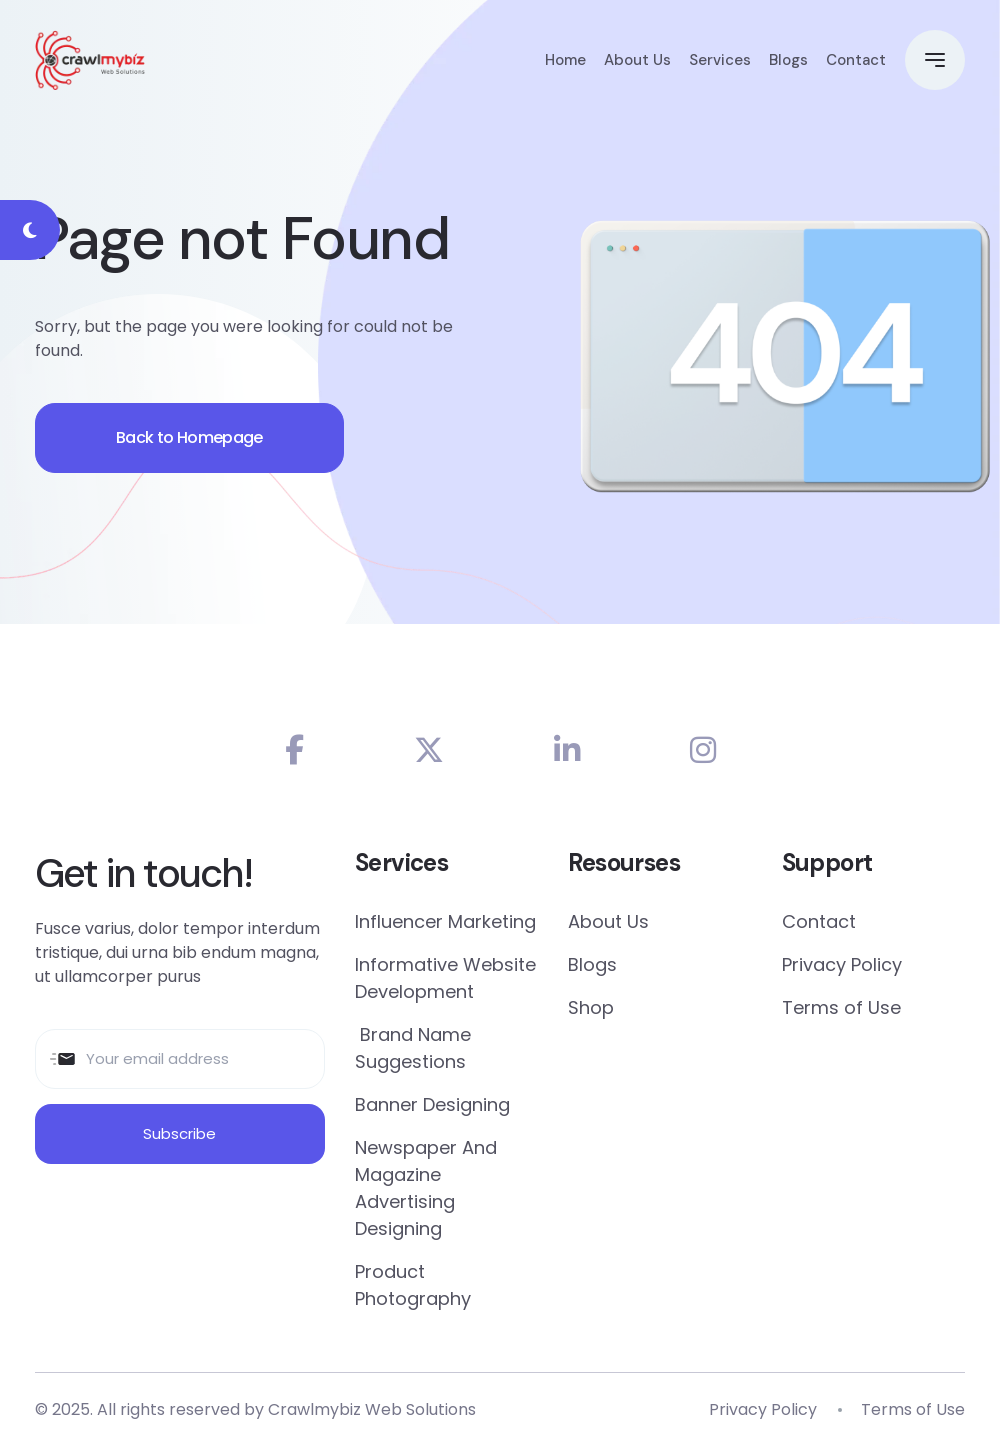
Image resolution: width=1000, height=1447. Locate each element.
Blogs (788, 60)
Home (565, 60)
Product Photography (413, 1285)
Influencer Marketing (445, 921)
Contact (856, 60)
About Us (637, 60)
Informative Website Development (445, 978)
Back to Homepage (189, 437)
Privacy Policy (842, 964)
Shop (591, 1007)
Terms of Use (841, 1007)
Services (720, 60)
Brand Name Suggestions (413, 1048)
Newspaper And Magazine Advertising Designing (426, 1188)
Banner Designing (432, 1104)
